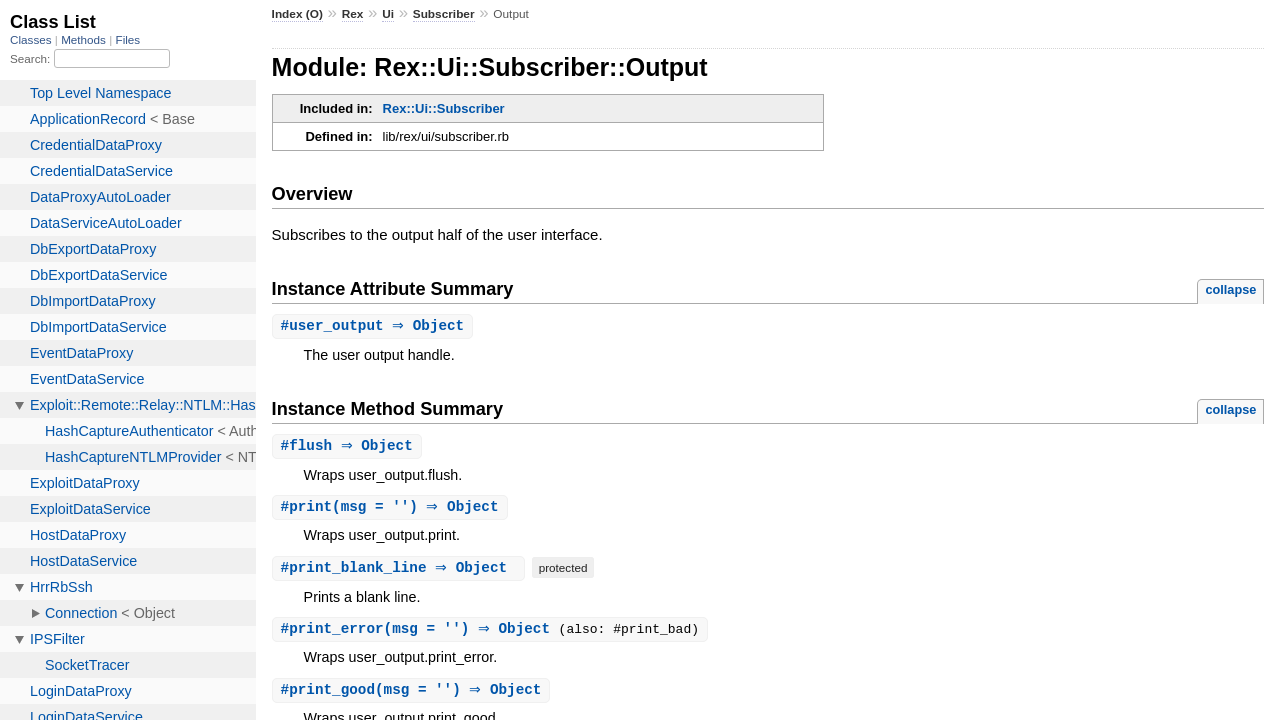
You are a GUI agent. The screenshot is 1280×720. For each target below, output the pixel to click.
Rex (353, 14)
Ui (388, 14)
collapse (1230, 289)
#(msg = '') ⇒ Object (392, 509)
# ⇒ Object (375, 326)
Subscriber (444, 14)
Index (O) (297, 14)
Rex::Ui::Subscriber (444, 108)
